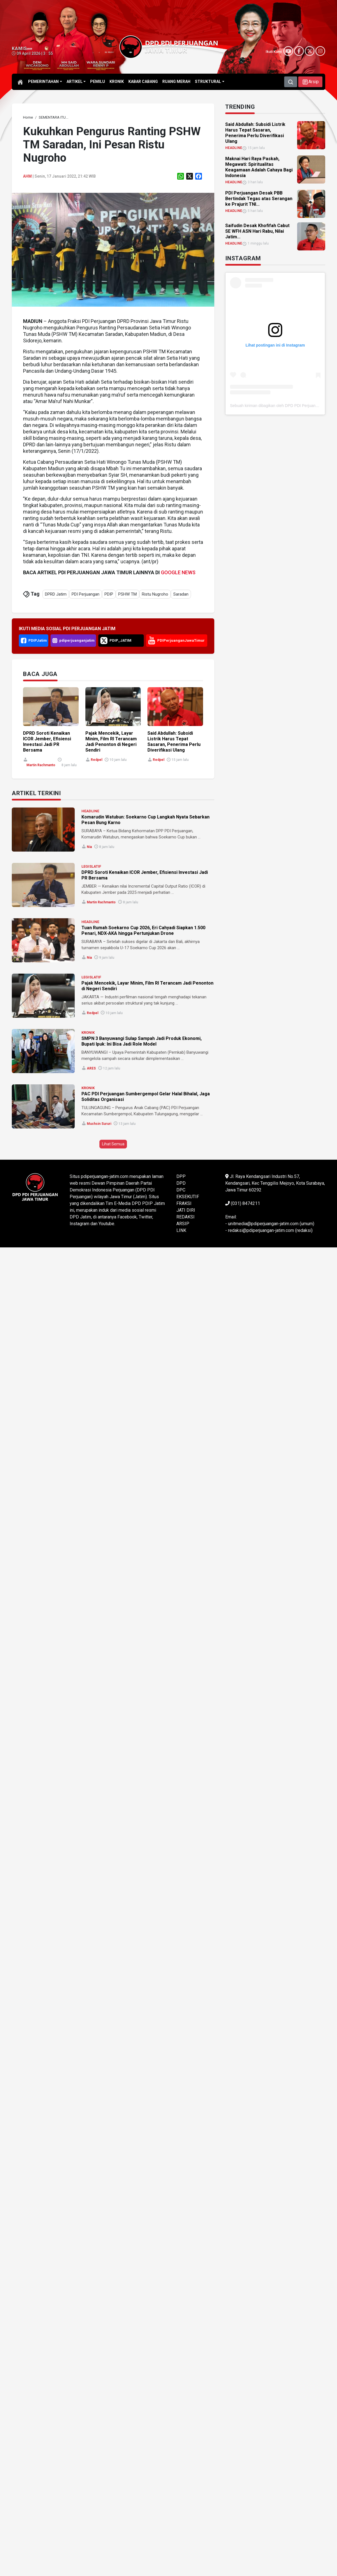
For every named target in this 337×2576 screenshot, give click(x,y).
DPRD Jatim (56, 594)
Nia (89, 847)
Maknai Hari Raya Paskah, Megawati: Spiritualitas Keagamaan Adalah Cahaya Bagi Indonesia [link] (259, 167)
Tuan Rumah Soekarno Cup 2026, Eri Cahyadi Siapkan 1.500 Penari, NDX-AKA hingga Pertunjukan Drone (143, 930)
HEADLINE (90, 811)
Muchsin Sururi (99, 1124)
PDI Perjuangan (85, 594)
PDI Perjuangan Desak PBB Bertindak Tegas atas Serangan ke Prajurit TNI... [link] (258, 198)
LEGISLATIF (91, 866)
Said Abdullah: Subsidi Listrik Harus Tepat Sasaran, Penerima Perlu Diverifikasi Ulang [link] (174, 741)
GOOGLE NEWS (178, 572)
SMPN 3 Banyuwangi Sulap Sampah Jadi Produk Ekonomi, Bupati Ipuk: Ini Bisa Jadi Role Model (141, 1041)
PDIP (108, 594)
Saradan (180, 594)
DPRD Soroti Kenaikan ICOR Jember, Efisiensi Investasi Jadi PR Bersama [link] (47, 741)
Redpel (96, 760)
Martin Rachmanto (40, 765)
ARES (91, 1068)
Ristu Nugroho (155, 594)
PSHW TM (127, 594)
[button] (310, 81)
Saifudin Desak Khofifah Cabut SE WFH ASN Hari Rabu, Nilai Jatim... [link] (257, 231)
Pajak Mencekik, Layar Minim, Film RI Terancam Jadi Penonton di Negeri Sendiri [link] (111, 741)
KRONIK (88, 1032)
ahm (27, 176)
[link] (28, 117)
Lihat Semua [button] (113, 1144)
